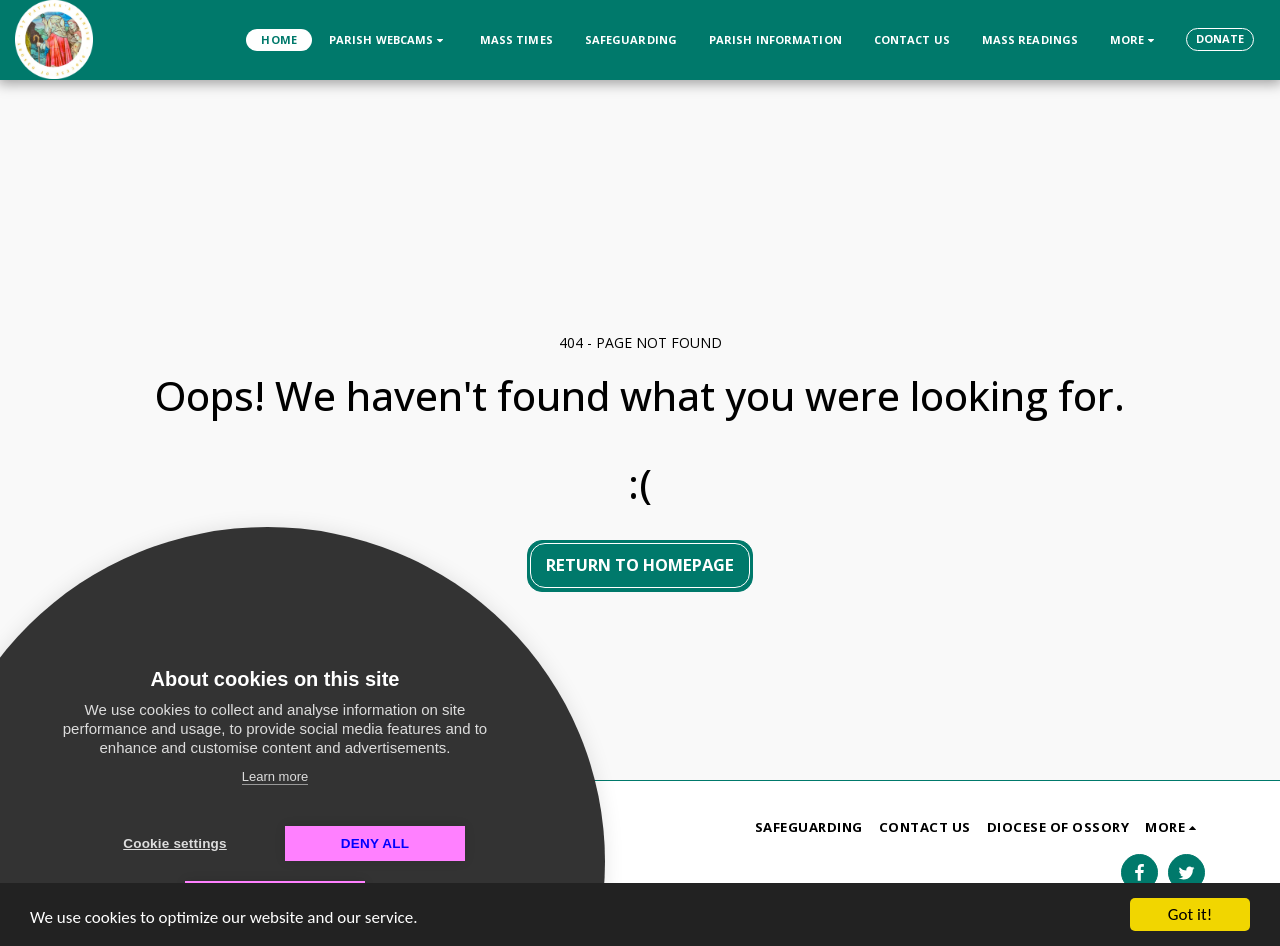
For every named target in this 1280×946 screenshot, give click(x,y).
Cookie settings (175, 843)
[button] (388, 39)
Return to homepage (640, 564)
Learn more (275, 776)
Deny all (375, 843)
